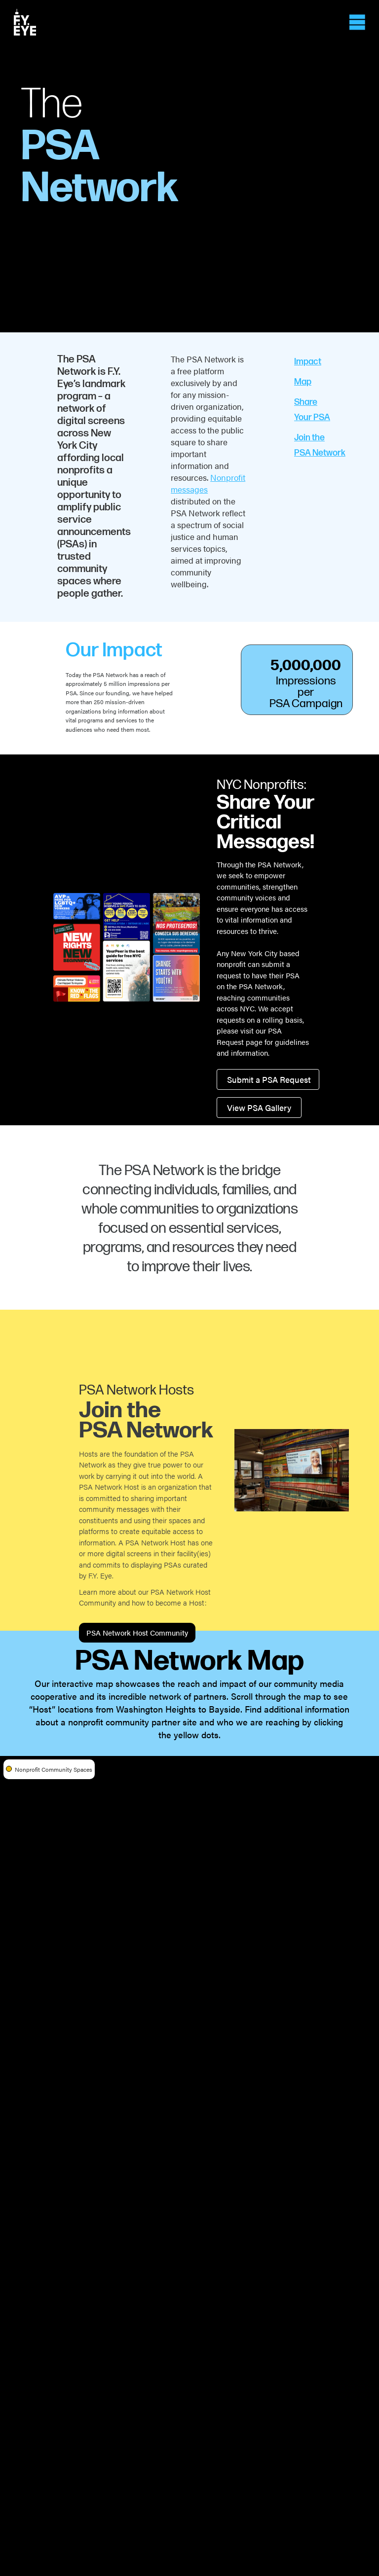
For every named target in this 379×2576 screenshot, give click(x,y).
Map (302, 382)
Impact (307, 362)
